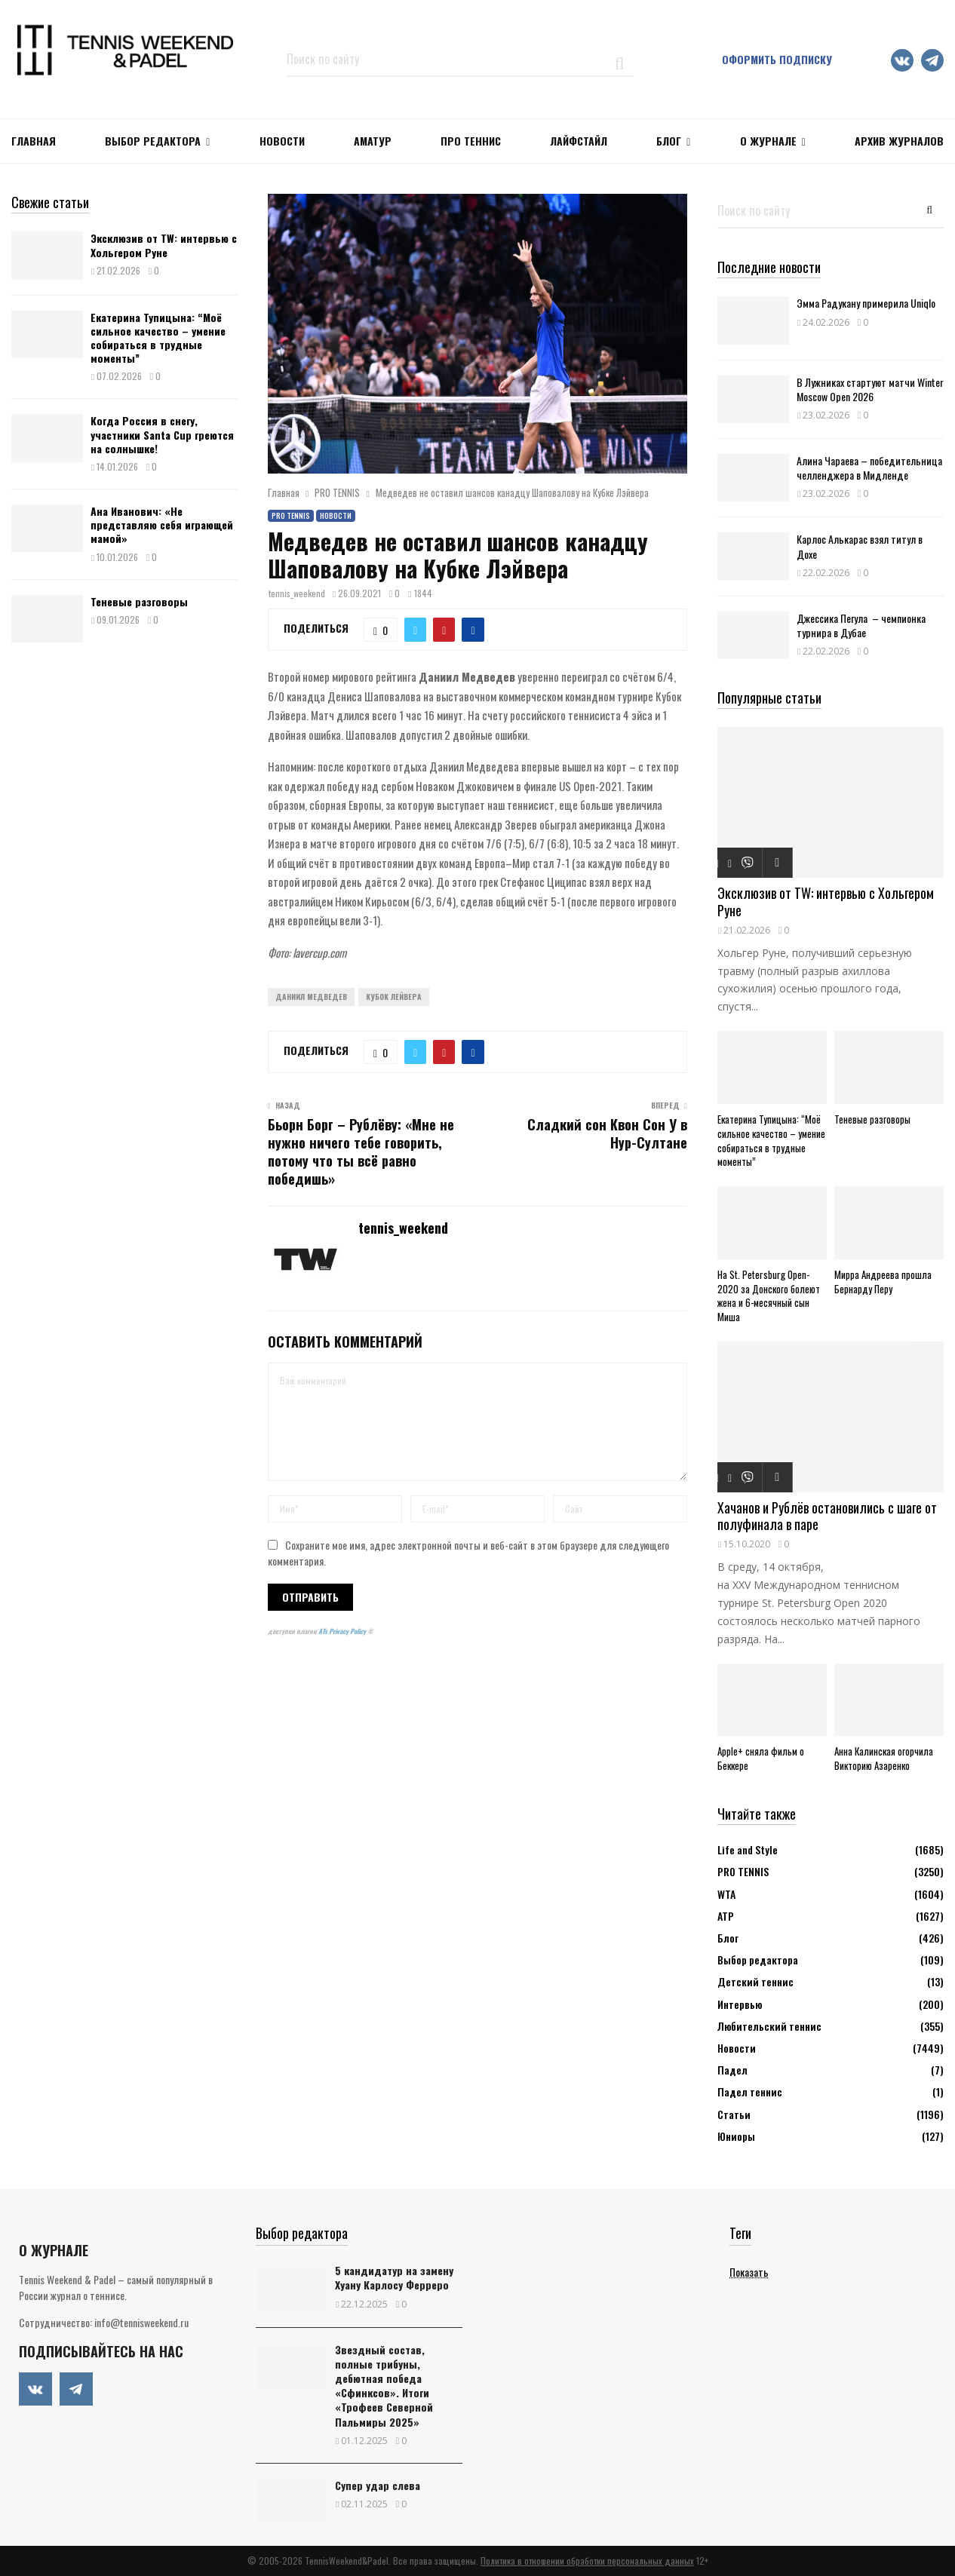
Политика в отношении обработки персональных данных (587, 2560)
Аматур (373, 141)
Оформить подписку (777, 59)
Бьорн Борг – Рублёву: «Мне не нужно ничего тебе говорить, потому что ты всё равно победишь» (361, 1151)
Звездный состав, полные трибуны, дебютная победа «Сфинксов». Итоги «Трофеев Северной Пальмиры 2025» (384, 2385)
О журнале (768, 141)
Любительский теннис (769, 2026)
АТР (725, 1916)
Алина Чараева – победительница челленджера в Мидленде (869, 467)
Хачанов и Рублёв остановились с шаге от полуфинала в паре (827, 1516)
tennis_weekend (297, 593)
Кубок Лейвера (394, 996)
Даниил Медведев (311, 996)
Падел (732, 2070)
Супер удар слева (377, 2485)
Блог (668, 141)
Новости (336, 515)
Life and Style (747, 1849)
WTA (726, 1894)
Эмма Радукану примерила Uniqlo (866, 303)
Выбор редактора (153, 141)
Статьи (734, 2114)
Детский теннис (755, 1981)
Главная (33, 141)
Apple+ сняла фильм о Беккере (760, 1758)
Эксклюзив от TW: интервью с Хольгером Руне (164, 244)
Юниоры (736, 2136)
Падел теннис (749, 2091)
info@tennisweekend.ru (141, 2322)
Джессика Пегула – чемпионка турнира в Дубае (861, 625)
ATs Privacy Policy (342, 1631)
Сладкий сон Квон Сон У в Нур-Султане (607, 1133)
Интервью (739, 2004)
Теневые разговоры (139, 601)
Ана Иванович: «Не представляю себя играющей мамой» (162, 524)
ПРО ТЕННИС (471, 141)
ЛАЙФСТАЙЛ (578, 141)
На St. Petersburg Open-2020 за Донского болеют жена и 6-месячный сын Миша (768, 1295)
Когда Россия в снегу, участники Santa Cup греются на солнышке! (162, 433)
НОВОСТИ (282, 141)
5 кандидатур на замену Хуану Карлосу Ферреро (394, 2277)
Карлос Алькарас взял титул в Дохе (860, 546)
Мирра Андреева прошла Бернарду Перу (883, 1281)
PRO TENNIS (291, 515)
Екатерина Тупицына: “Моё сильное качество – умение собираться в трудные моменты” (158, 337)
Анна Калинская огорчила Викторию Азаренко (883, 1758)
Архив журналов (899, 141)
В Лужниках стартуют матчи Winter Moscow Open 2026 (870, 389)
